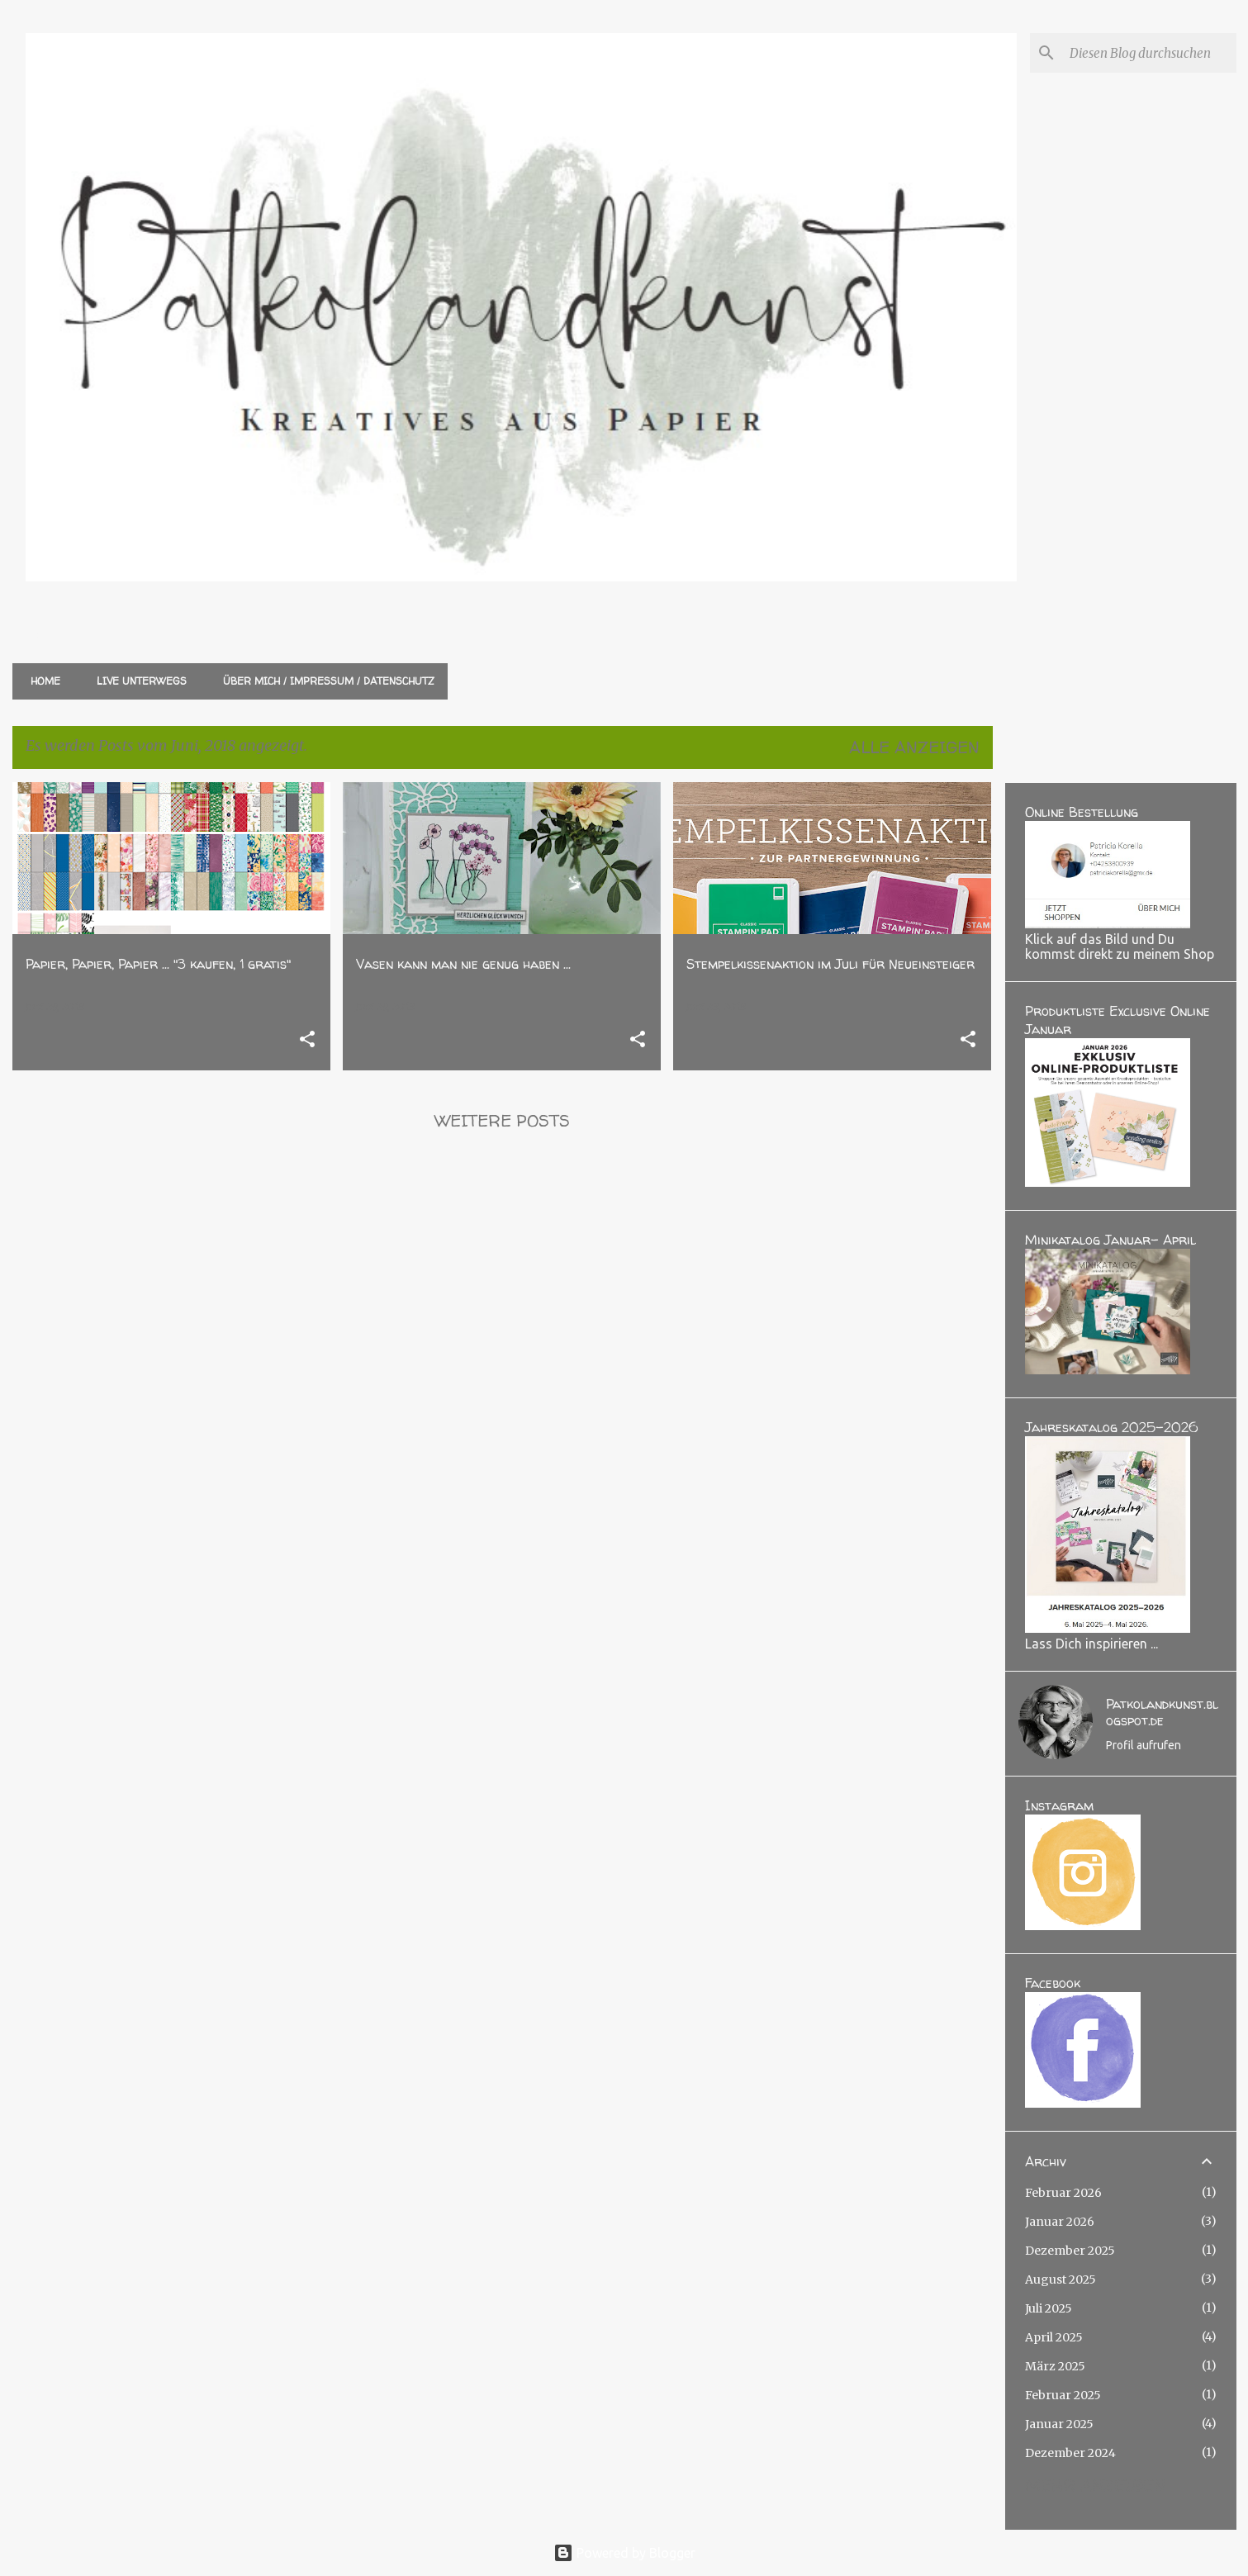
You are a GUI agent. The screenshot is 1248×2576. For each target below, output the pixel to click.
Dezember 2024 (1070, 2453)
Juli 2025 (1048, 2308)
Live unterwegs (137, 681)
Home (40, 681)
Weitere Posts (502, 1120)
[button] (307, 1040)
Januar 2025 (1059, 2424)
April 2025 (1054, 2337)
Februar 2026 (1063, 2192)
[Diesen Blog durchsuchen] (1149, 53)
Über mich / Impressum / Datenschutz (323, 681)
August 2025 (1060, 2279)
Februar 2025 (1063, 2395)
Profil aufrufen (1143, 1745)
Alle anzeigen (914, 747)
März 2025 (1055, 2366)
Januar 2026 (1059, 2221)
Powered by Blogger (624, 2552)
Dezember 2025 (1070, 2250)
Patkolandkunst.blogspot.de (1162, 1712)
